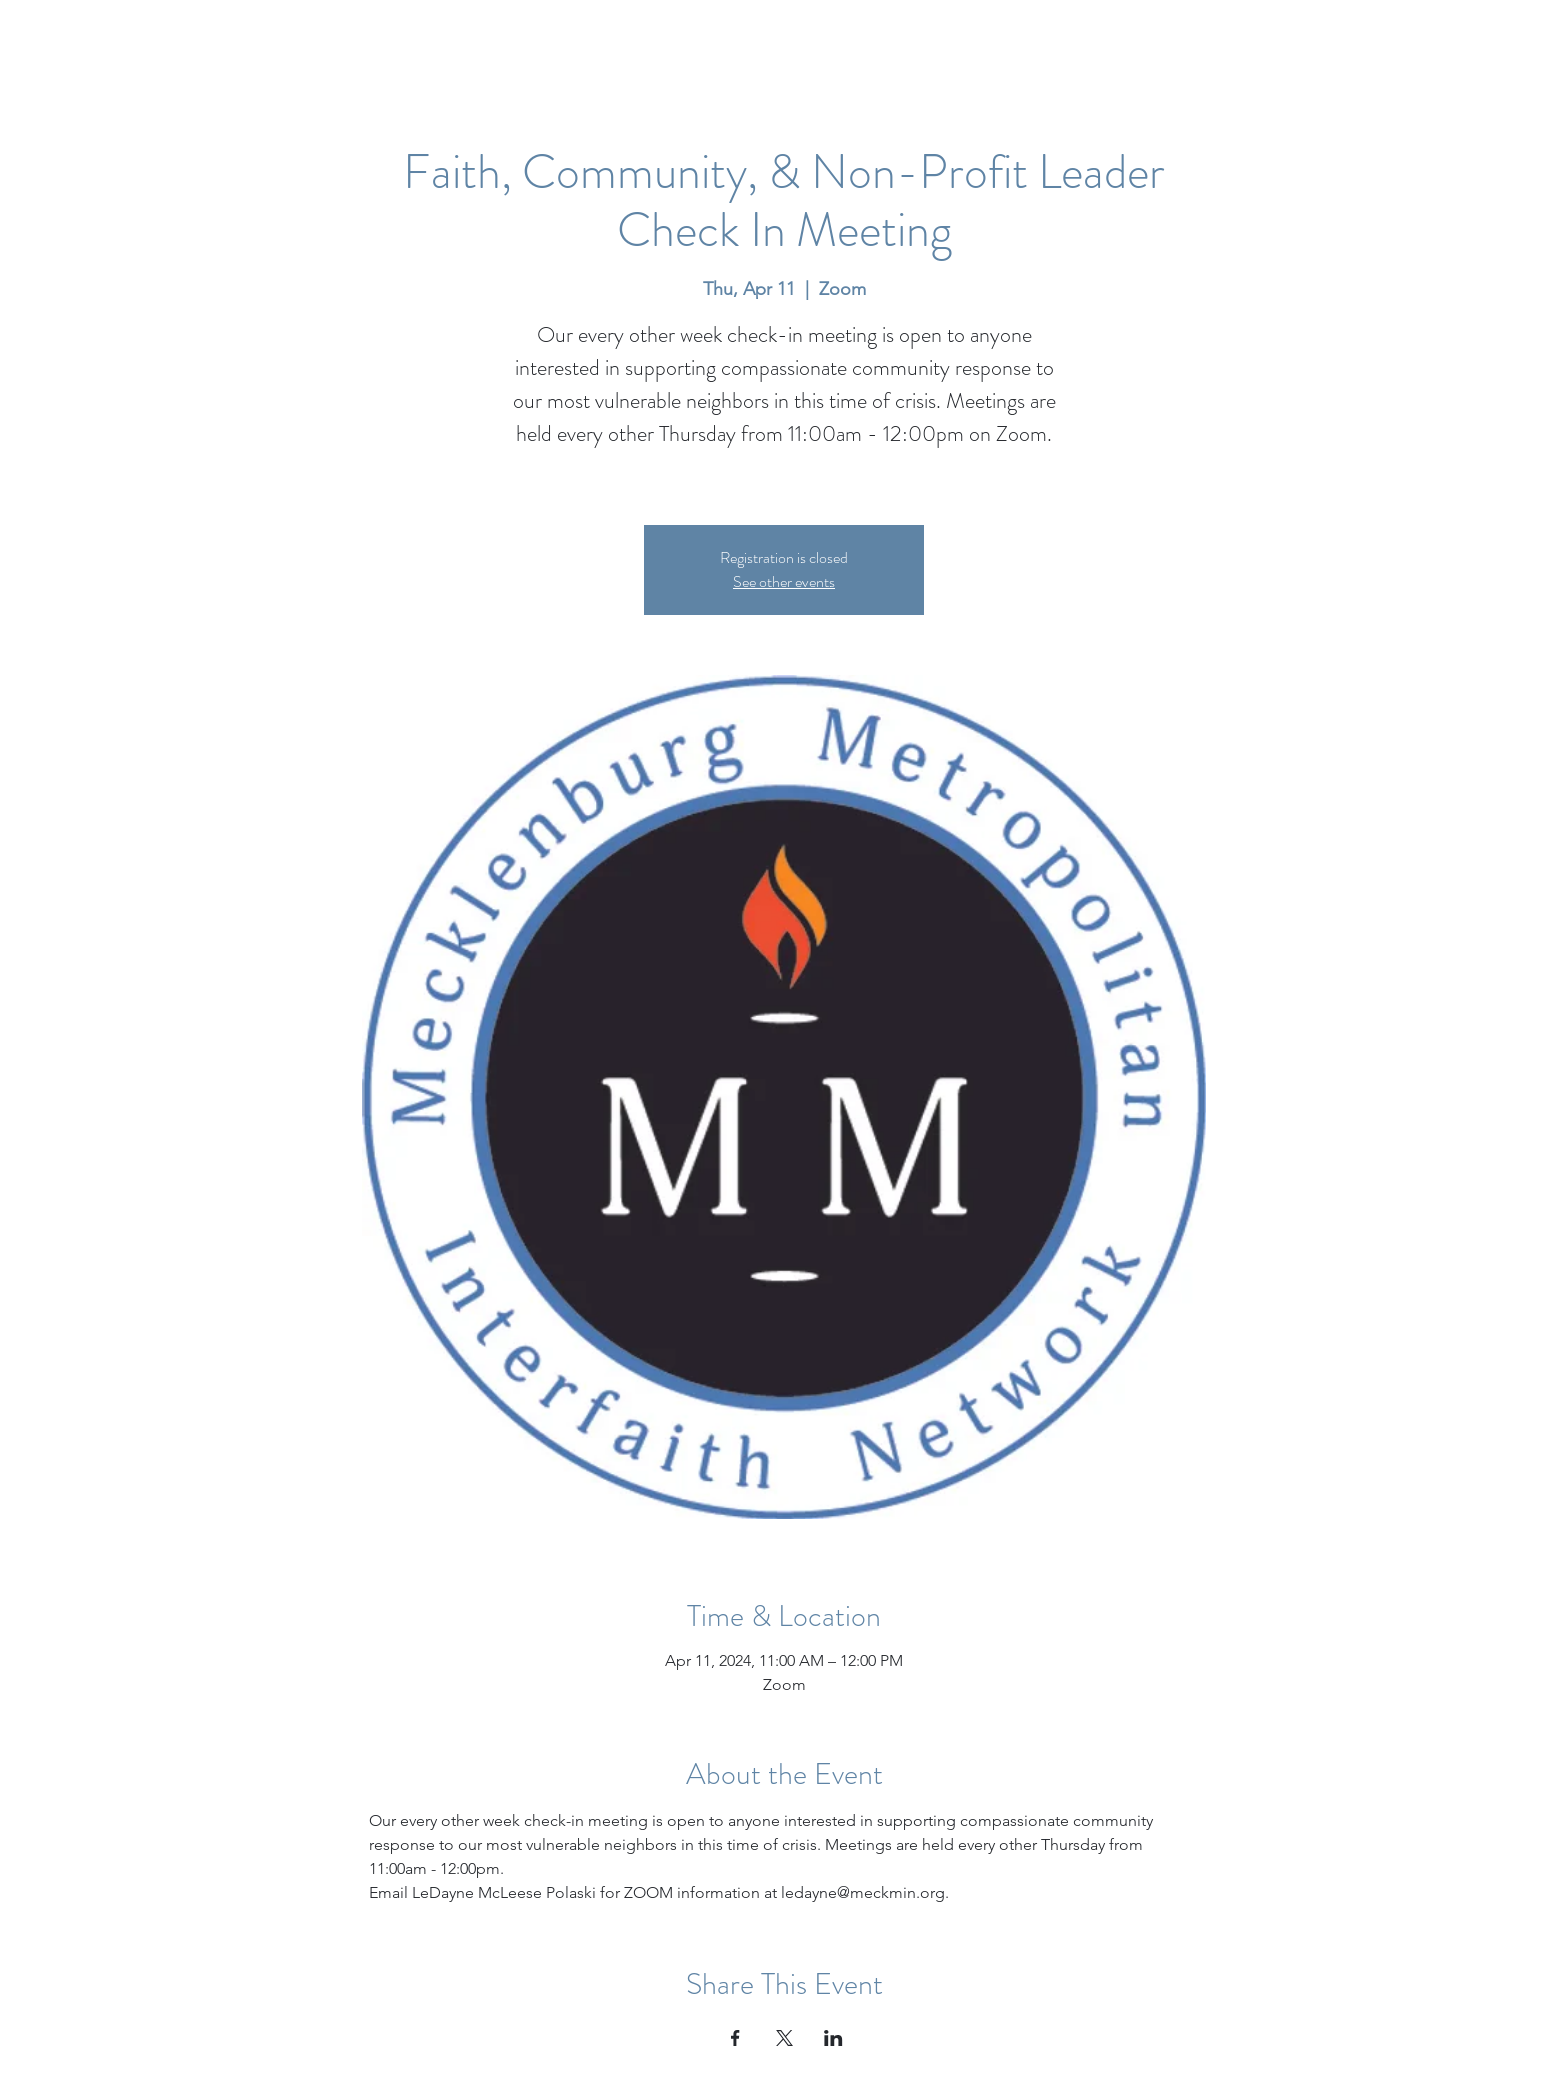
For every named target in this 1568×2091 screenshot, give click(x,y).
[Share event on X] (784, 2038)
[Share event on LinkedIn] (833, 2038)
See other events (784, 581)
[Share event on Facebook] (735, 2038)
